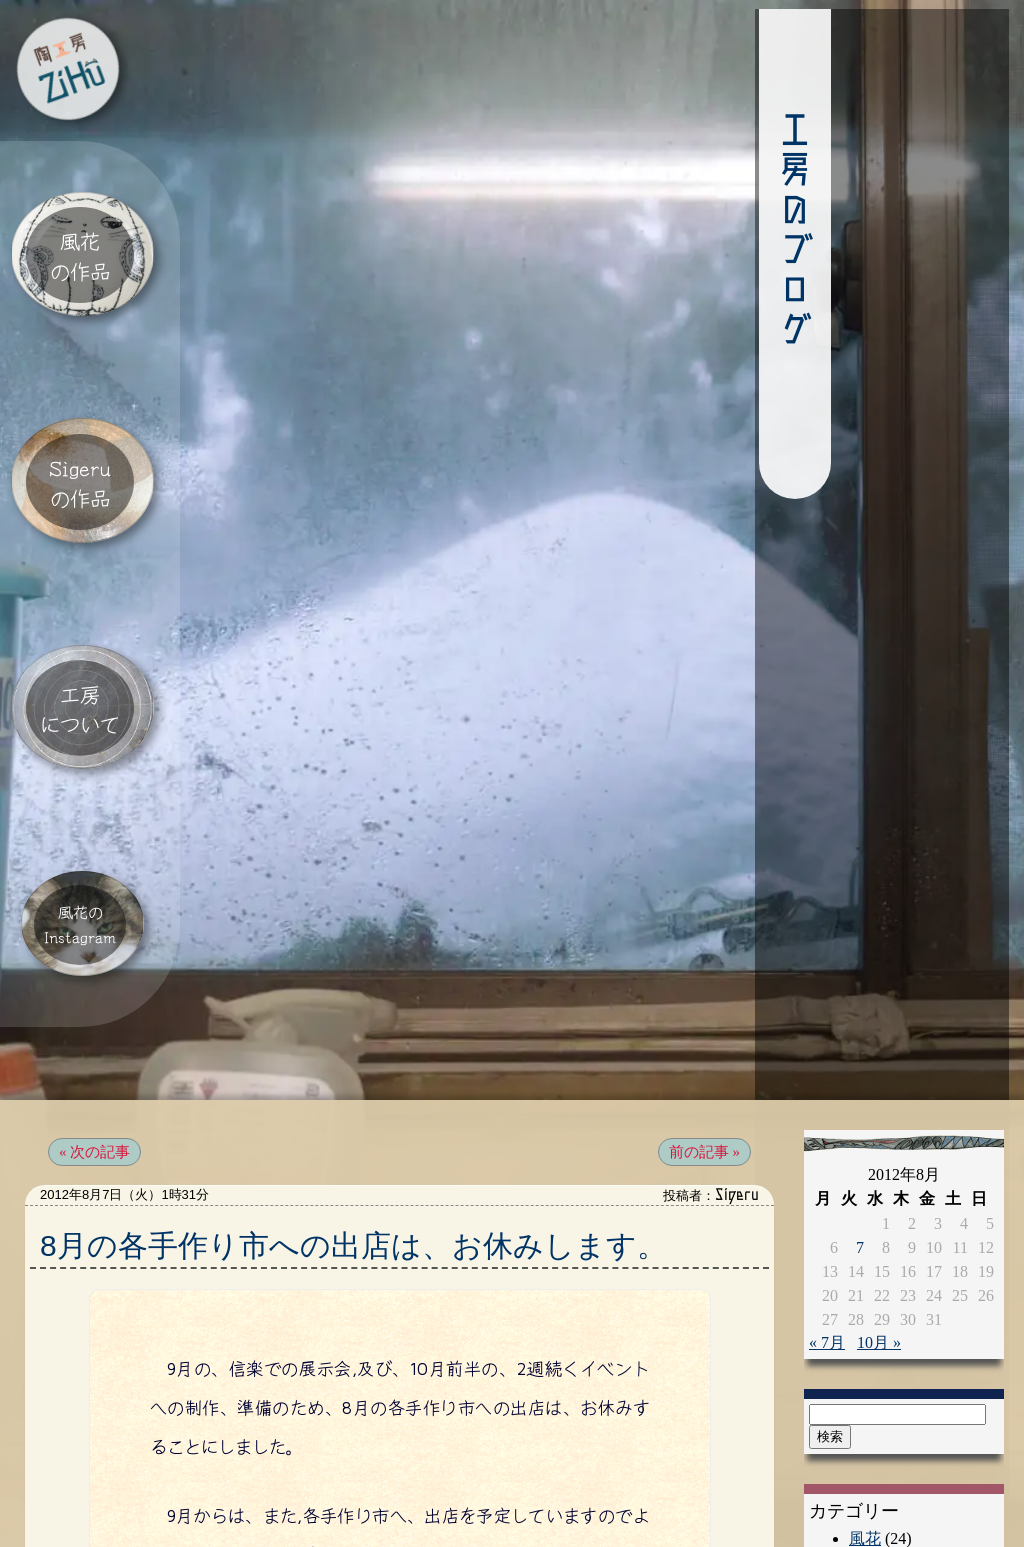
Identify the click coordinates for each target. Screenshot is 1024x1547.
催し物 (873, 1512)
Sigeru (870, 1480)
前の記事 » (704, 1062)
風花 (865, 1448)
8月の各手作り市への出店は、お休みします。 (353, 1155)
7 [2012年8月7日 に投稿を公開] (860, 1157)
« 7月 (827, 1252)
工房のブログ (696, 235)
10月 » (879, 1252)
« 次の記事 (94, 1062)
